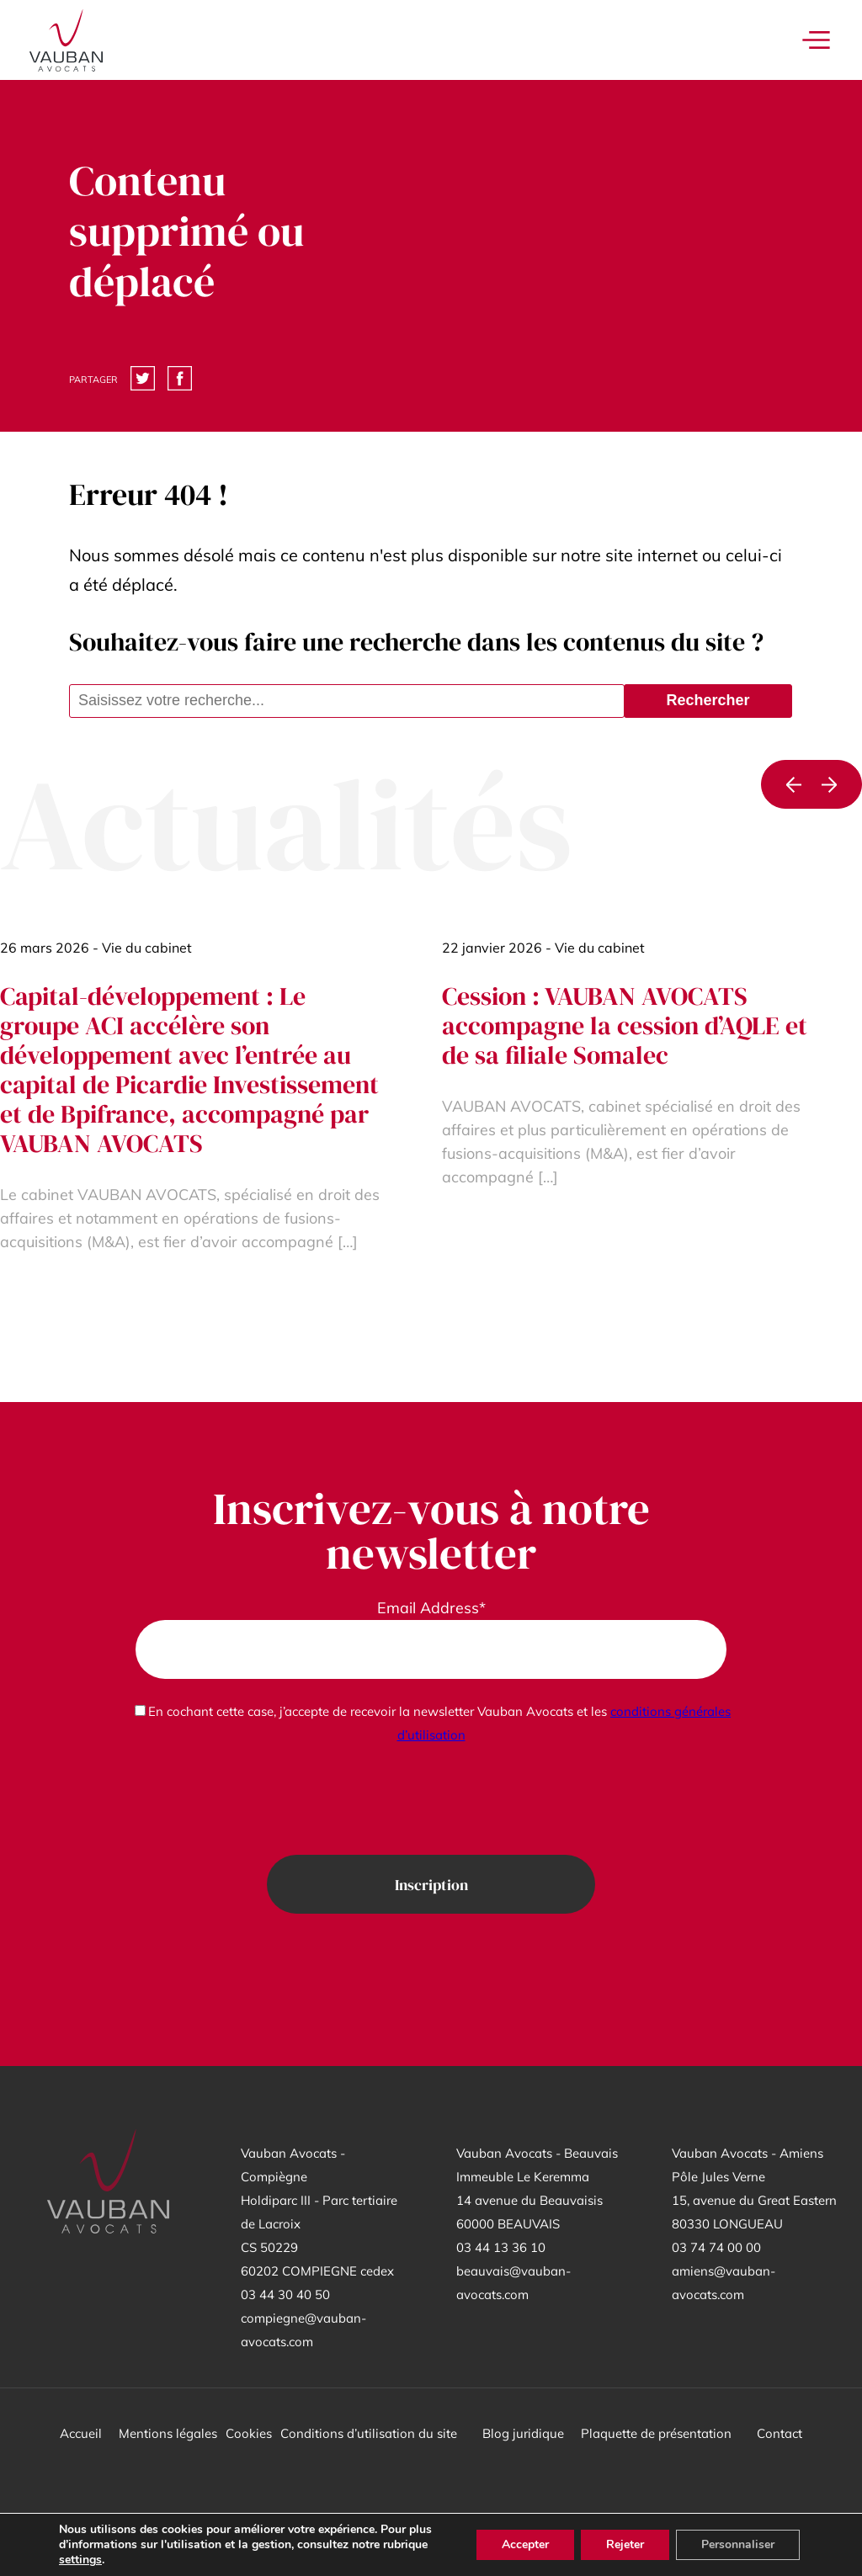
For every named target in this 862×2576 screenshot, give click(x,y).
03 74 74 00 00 (716, 2247)
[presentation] (431, 1801)
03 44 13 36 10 (500, 2247)
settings (80, 2560)
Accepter (525, 2544)
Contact (779, 2433)
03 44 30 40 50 (285, 2294)
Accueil (81, 2433)
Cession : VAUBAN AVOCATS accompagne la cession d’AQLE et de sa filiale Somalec (624, 1025)
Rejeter (625, 2544)
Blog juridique (523, 2433)
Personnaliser (737, 2544)
